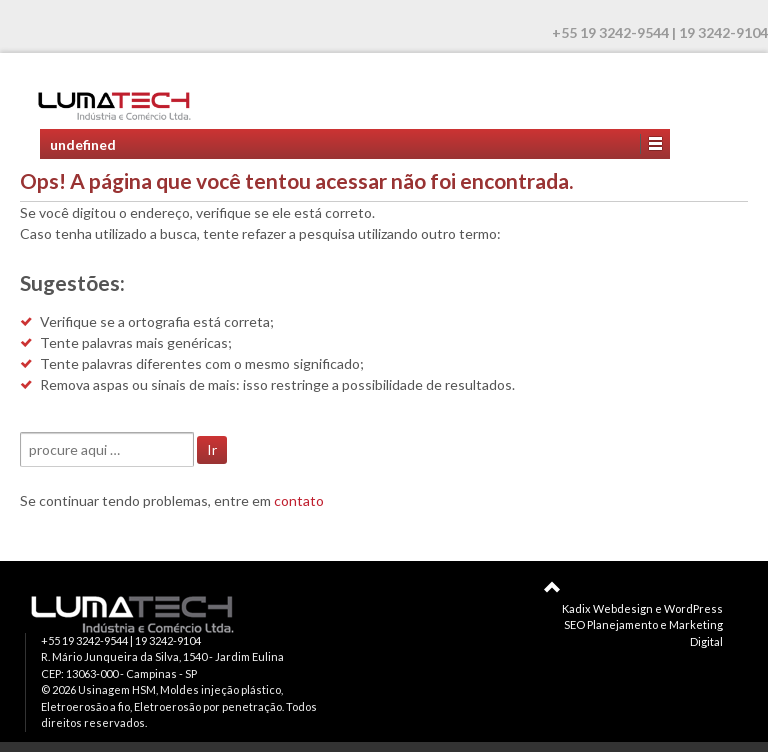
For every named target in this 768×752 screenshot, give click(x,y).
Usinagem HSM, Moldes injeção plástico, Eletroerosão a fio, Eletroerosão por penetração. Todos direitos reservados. (179, 706)
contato (299, 500)
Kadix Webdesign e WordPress (642, 608)
